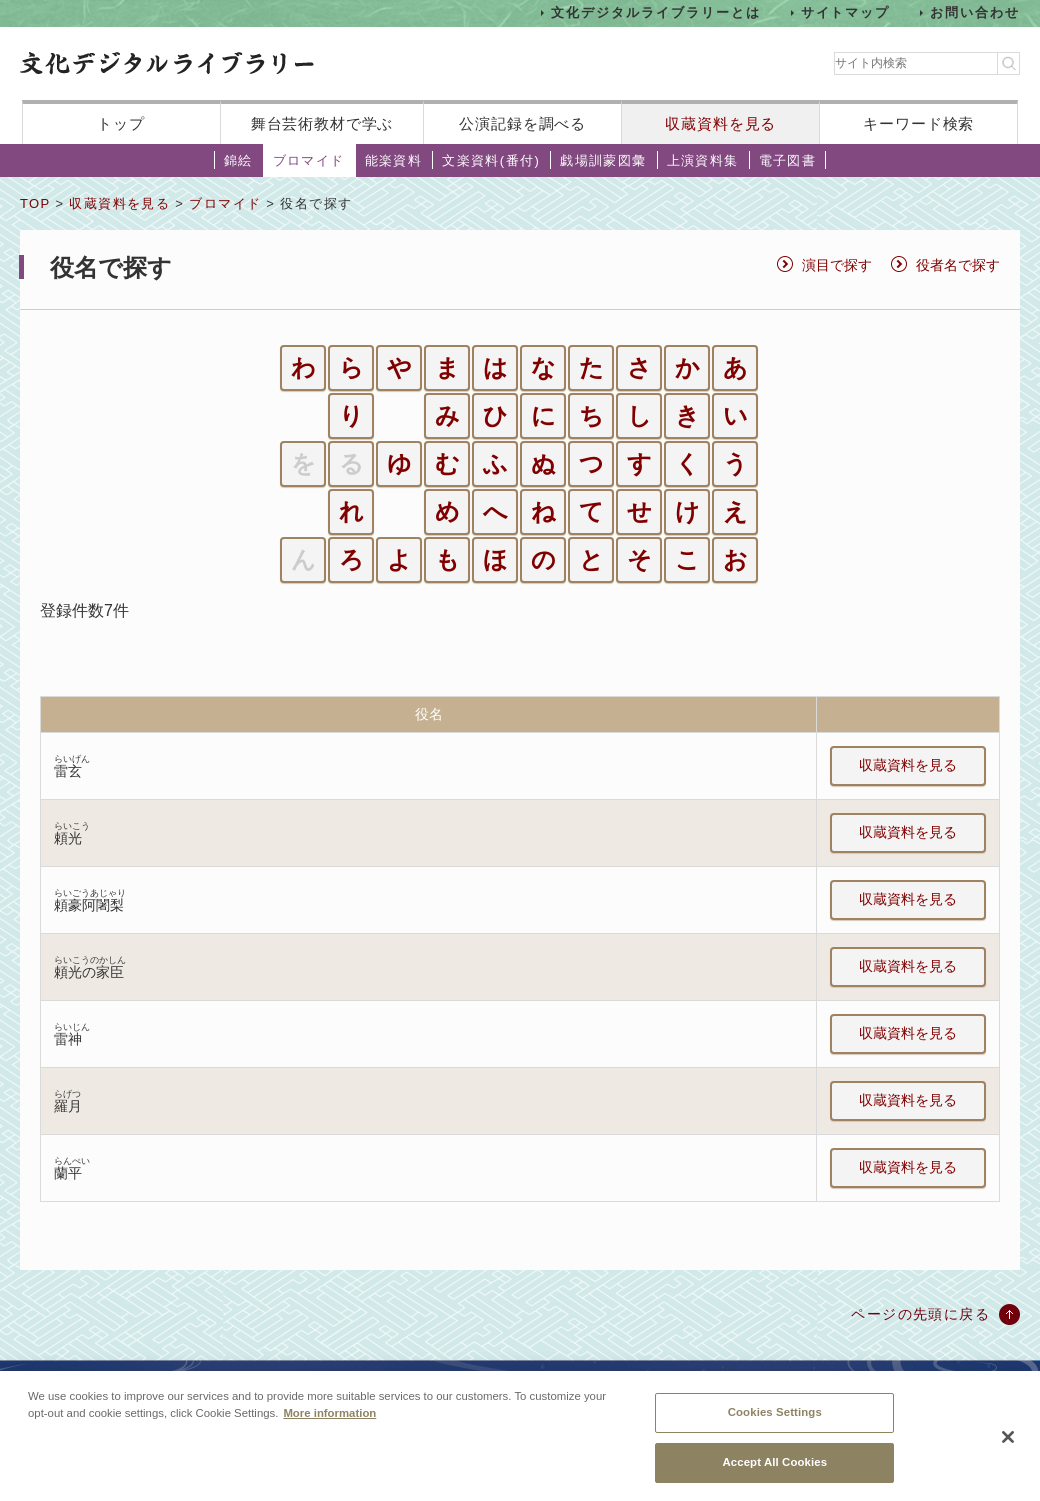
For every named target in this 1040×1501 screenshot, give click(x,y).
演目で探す (837, 265)
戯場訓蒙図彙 (603, 160)
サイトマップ (846, 12)
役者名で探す (958, 265)
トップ (121, 123)
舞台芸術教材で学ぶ (322, 123)
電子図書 (788, 160)
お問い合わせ (975, 12)
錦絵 (238, 160)
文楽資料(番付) (491, 160)
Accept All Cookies (774, 1474)
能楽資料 (394, 160)
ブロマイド (309, 160)
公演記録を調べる (522, 123)
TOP (35, 203)
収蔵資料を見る (720, 123)
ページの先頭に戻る (920, 1314)
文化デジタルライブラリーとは (655, 12)
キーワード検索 (918, 123)
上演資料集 (703, 160)
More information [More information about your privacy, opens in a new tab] (329, 1426)
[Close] (1008, 1449)
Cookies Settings (775, 1425)
